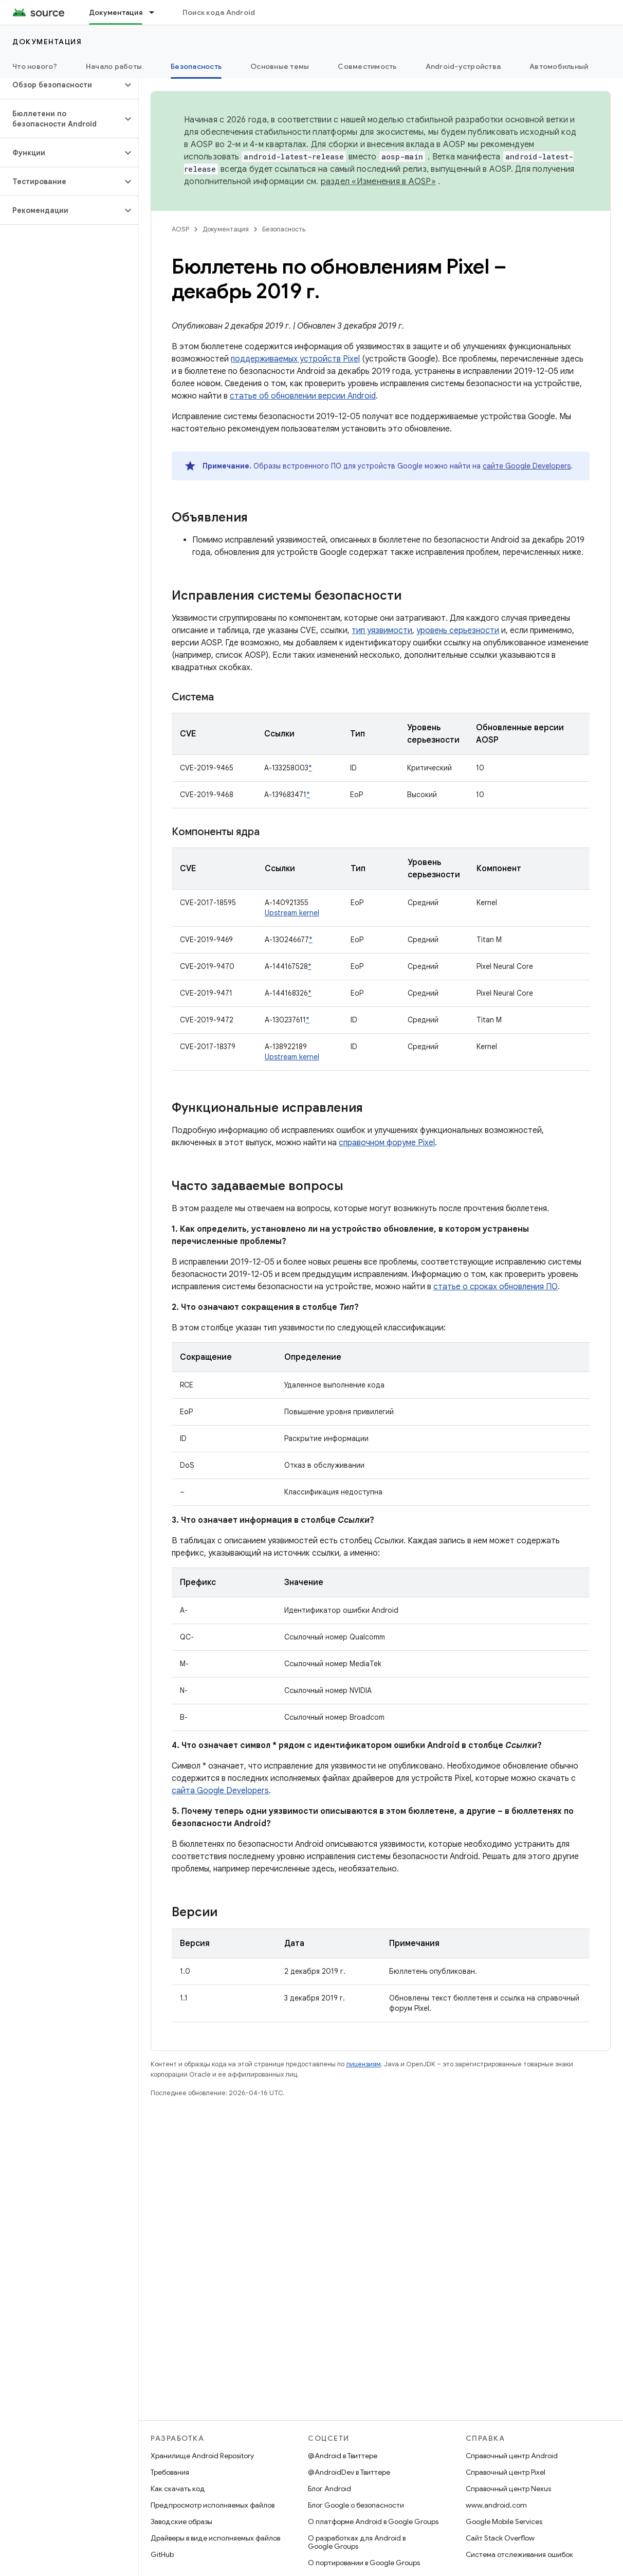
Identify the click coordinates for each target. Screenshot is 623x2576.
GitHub (162, 2554)
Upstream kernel (292, 912)
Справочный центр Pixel (505, 2472)
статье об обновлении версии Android (303, 396)
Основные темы (279, 66)
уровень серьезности (457, 630)
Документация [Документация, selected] (115, 12)
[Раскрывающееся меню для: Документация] (156, 12)
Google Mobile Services (504, 2521)
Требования (170, 2472)
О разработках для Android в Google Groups (357, 2542)
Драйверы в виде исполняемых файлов (215, 2538)
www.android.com (496, 2505)
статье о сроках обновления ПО (495, 1287)
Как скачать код (178, 2488)
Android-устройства (463, 66)
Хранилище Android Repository (202, 2455)
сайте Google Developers (527, 466)
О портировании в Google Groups (364, 2562)
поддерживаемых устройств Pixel (295, 359)
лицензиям (363, 2064)
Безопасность (283, 229)
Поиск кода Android (218, 12)
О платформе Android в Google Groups (373, 2521)
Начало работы (114, 66)
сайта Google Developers (220, 1791)
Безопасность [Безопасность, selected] (196, 66)
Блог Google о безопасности (356, 2505)
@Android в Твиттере (342, 2455)
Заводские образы (181, 2521)
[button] (61, 85)
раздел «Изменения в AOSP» (378, 181)
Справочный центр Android (512, 2455)
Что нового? (34, 66)
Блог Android (329, 2488)
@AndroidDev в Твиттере (349, 2472)
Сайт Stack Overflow (500, 2538)
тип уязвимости (382, 630)
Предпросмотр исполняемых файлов (212, 2505)
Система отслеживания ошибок (519, 2554)
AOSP (180, 229)
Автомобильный (558, 66)
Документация (47, 41)
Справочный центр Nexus (508, 2488)
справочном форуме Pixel (387, 1143)
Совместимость (367, 66)
